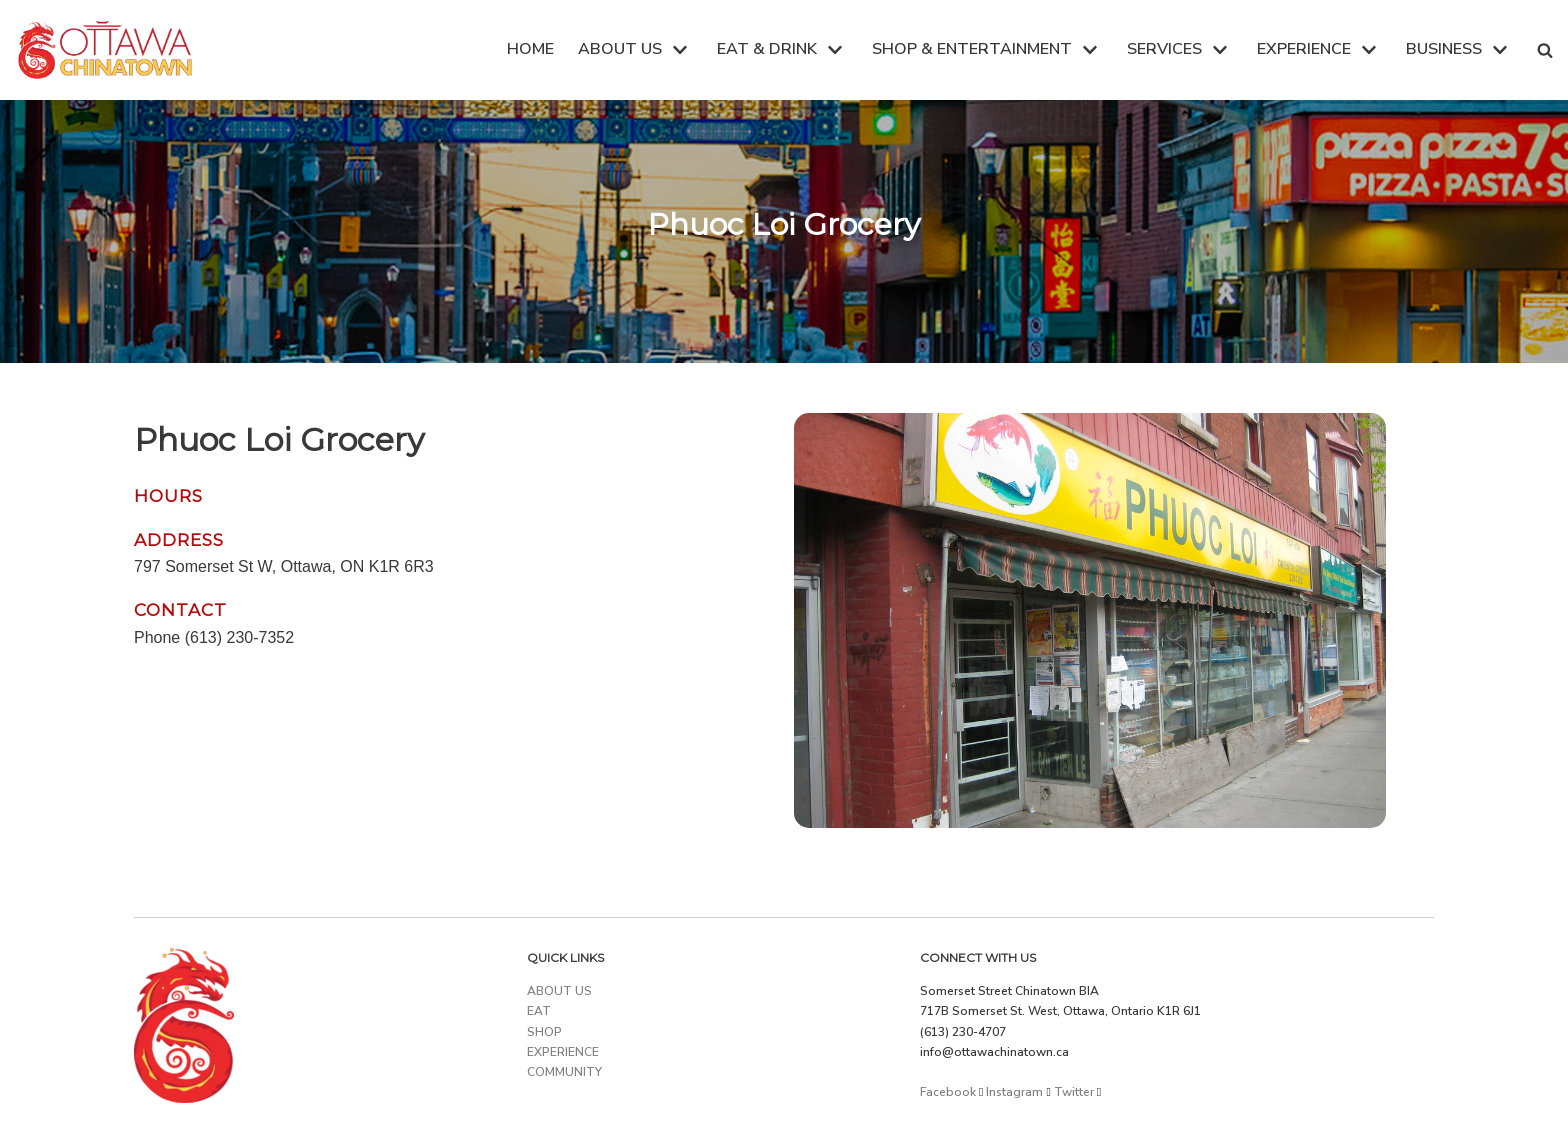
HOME (530, 49)
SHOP (544, 1032)
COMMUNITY (564, 1072)
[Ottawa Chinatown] (105, 50)
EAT (539, 1011)
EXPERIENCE (563, 1052)
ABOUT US (559, 991)
